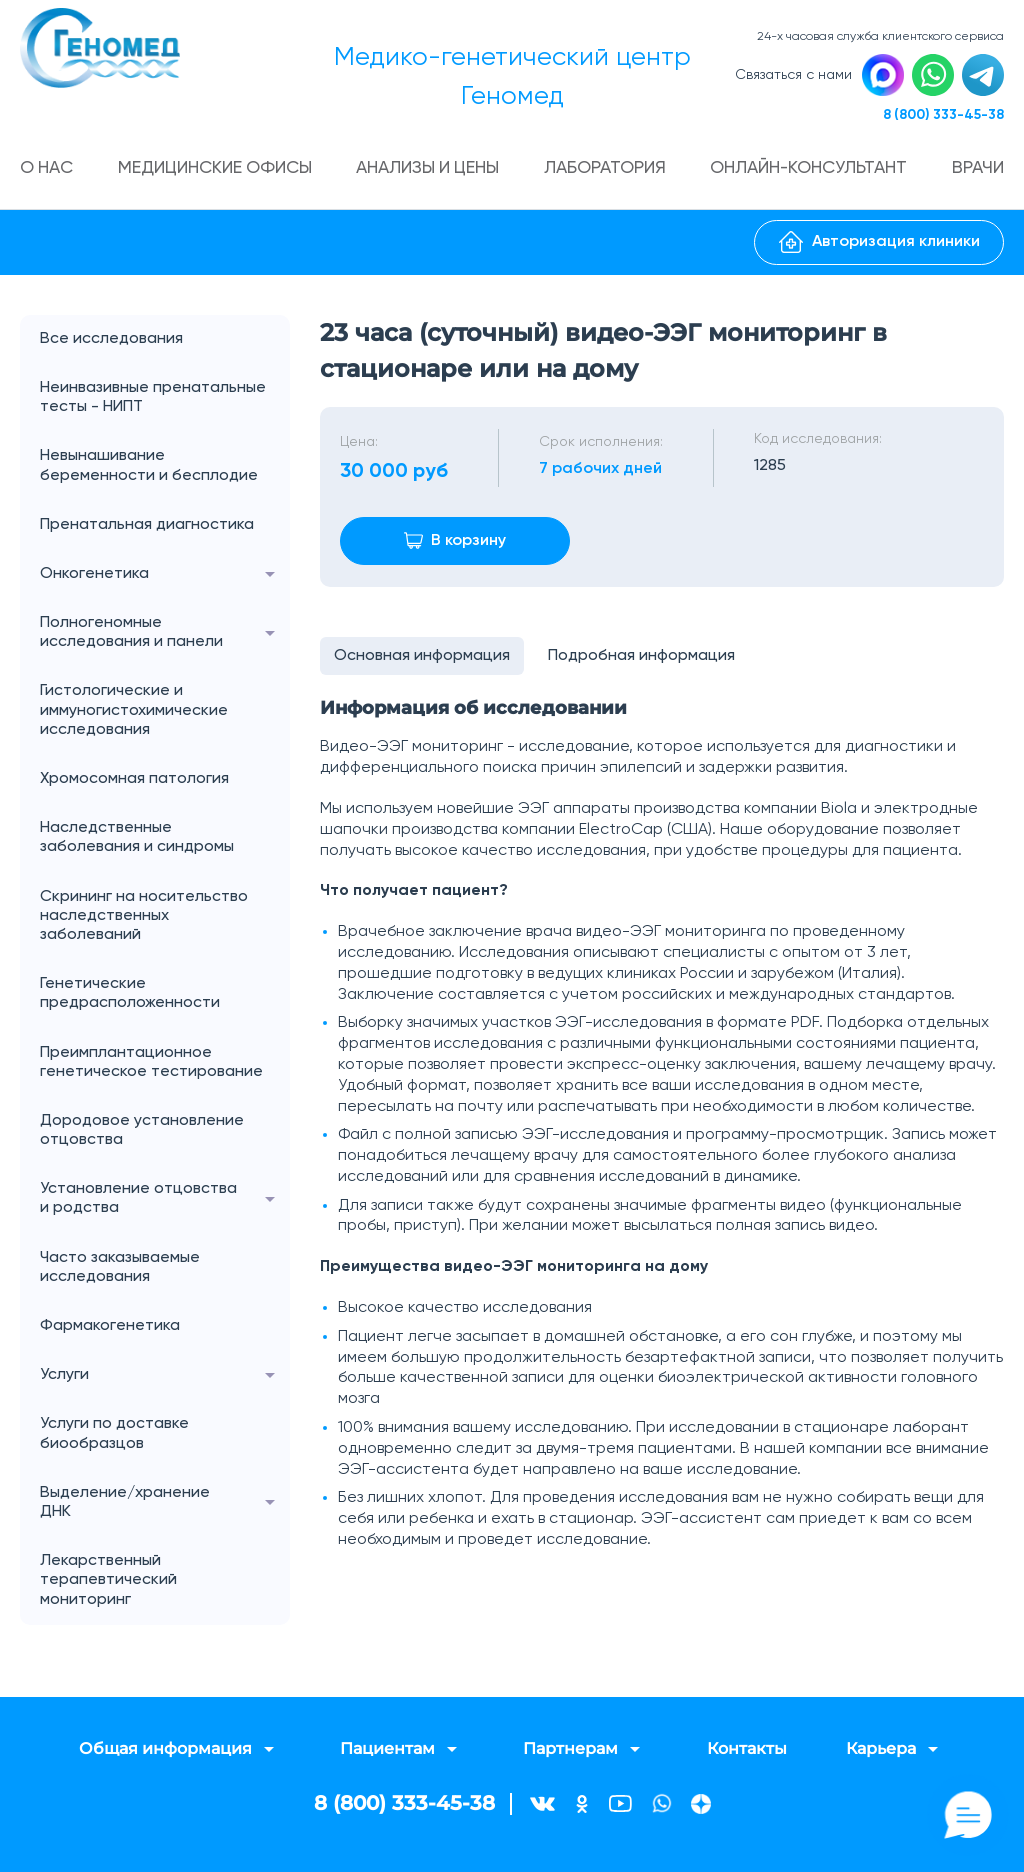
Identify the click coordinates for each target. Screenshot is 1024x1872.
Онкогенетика (165, 576)
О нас (49, 170)
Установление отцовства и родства (165, 1202)
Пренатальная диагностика (147, 527)
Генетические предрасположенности (130, 996)
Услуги (165, 1378)
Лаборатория (606, 170)
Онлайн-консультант (810, 170)
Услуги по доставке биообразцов (114, 1436)
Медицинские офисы (216, 170)
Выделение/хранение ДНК (165, 1505)
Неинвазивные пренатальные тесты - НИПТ (153, 399)
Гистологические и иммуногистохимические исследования (134, 713)
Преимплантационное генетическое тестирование (151, 1064)
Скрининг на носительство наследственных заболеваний (144, 918)
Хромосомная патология (134, 781)
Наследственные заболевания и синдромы (137, 840)
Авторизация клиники (879, 245)
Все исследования (111, 341)
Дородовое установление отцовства (142, 1132)
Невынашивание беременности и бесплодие (149, 468)
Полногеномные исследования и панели (165, 635)
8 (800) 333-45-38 (941, 117)
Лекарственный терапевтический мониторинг (108, 1583)
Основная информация (423, 659)
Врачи (977, 170)
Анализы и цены (430, 170)
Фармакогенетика (110, 1328)
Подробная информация (644, 659)
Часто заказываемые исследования (120, 1269)
